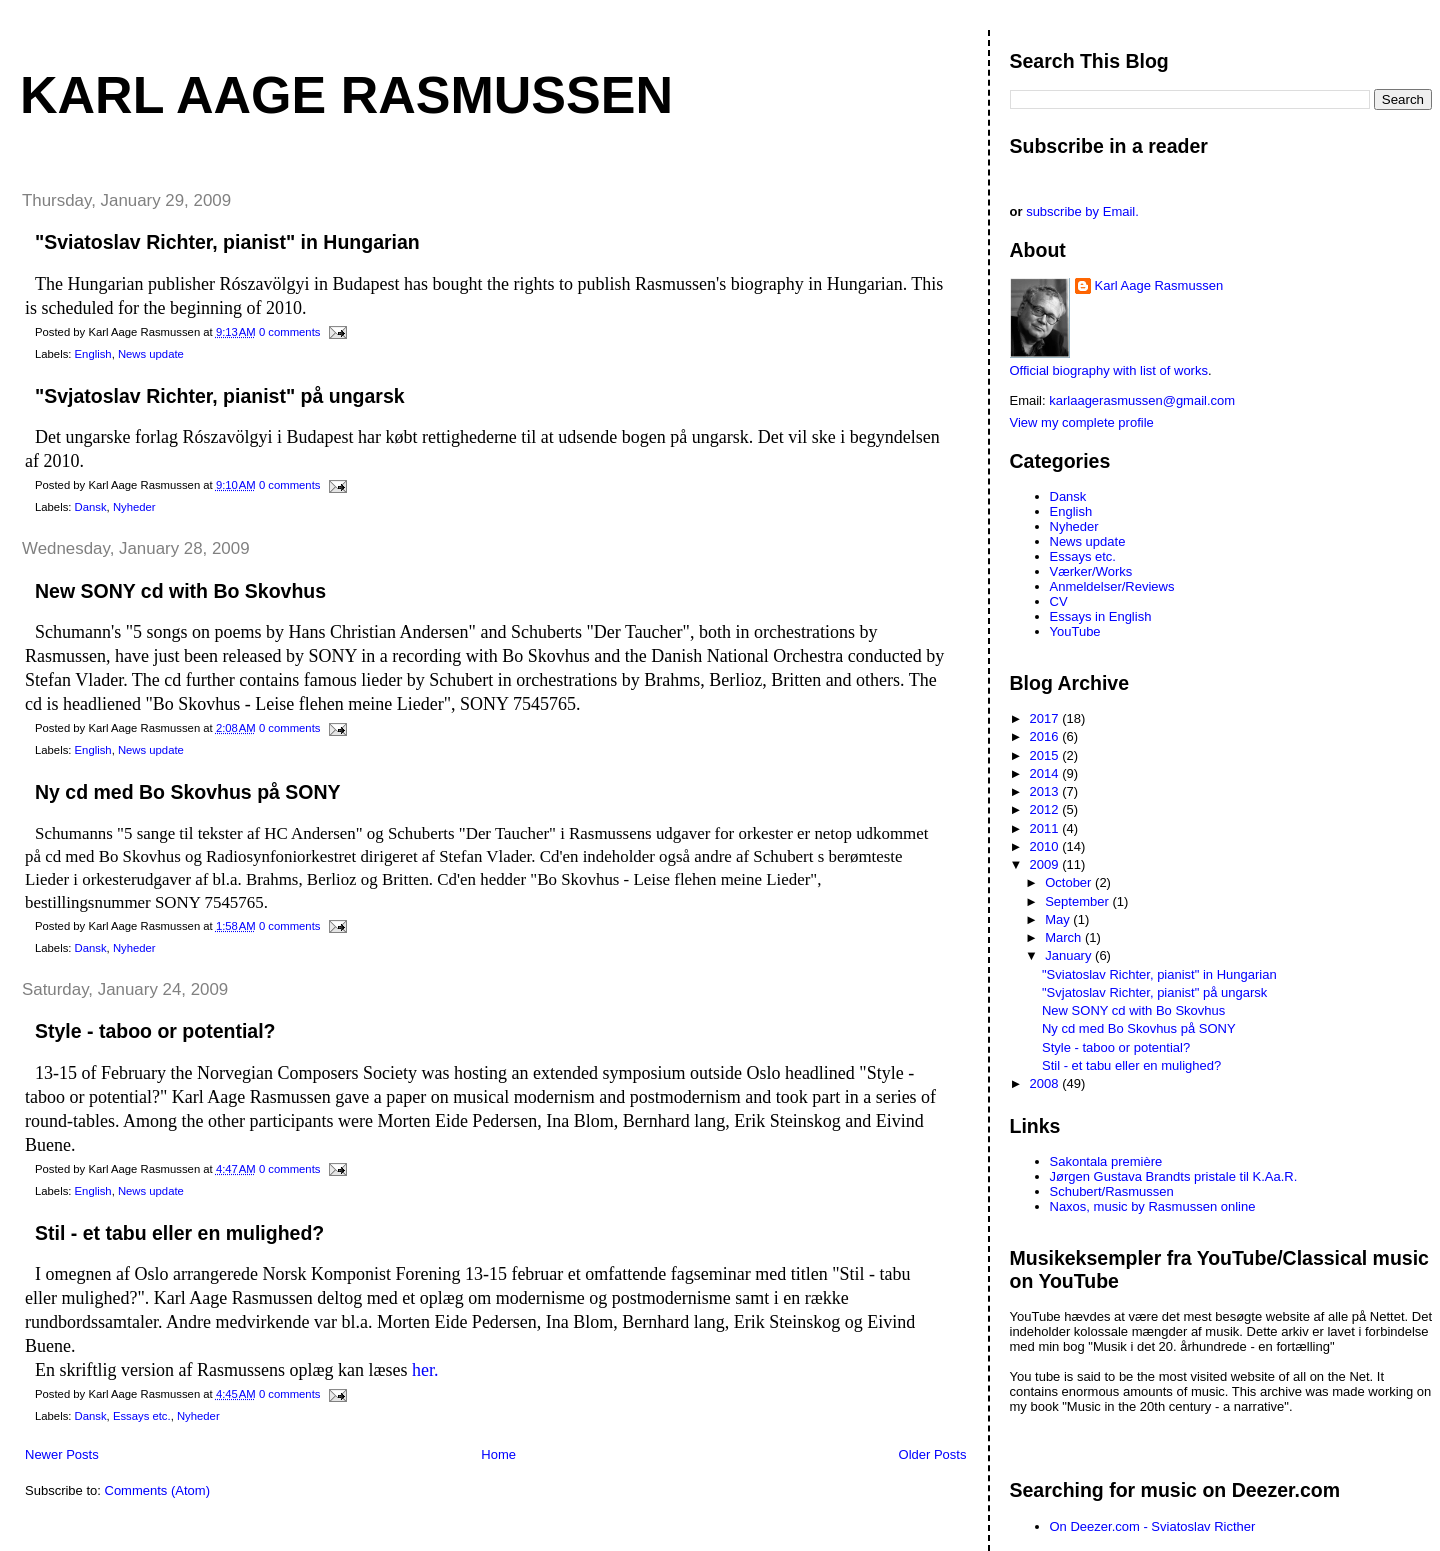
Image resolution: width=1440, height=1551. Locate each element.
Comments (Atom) (157, 1490)
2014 (1046, 773)
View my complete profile (1082, 422)
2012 (1046, 809)
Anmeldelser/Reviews (1112, 586)
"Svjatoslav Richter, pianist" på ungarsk (220, 396)
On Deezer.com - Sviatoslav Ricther (1153, 1526)
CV (1059, 601)
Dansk (91, 507)
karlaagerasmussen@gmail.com (1142, 400)
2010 (1046, 846)
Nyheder (134, 507)
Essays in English (1101, 616)
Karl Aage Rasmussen (346, 95)
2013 (1046, 791)
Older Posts (933, 1454)
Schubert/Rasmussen (1112, 1191)
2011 (1046, 828)
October (1070, 882)
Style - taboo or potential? (155, 1031)
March (1065, 937)
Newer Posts (62, 1454)
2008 (1046, 1083)
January (1070, 955)
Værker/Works (1091, 571)
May (1059, 919)
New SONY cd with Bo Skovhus (180, 591)
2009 (1046, 864)
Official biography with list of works (1109, 370)
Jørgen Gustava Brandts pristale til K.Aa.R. (1174, 1176)
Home (498, 1454)
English (93, 354)
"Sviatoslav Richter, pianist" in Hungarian (227, 242)
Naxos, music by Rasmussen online (1153, 1206)
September (1078, 901)
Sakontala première (1106, 1161)
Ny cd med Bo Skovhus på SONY (188, 792)
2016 (1046, 736)
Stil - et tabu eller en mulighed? (179, 1233)
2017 (1046, 718)
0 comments (290, 332)
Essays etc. (142, 1416)
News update (151, 354)
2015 (1046, 755)
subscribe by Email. (1082, 211)
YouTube (1075, 631)
